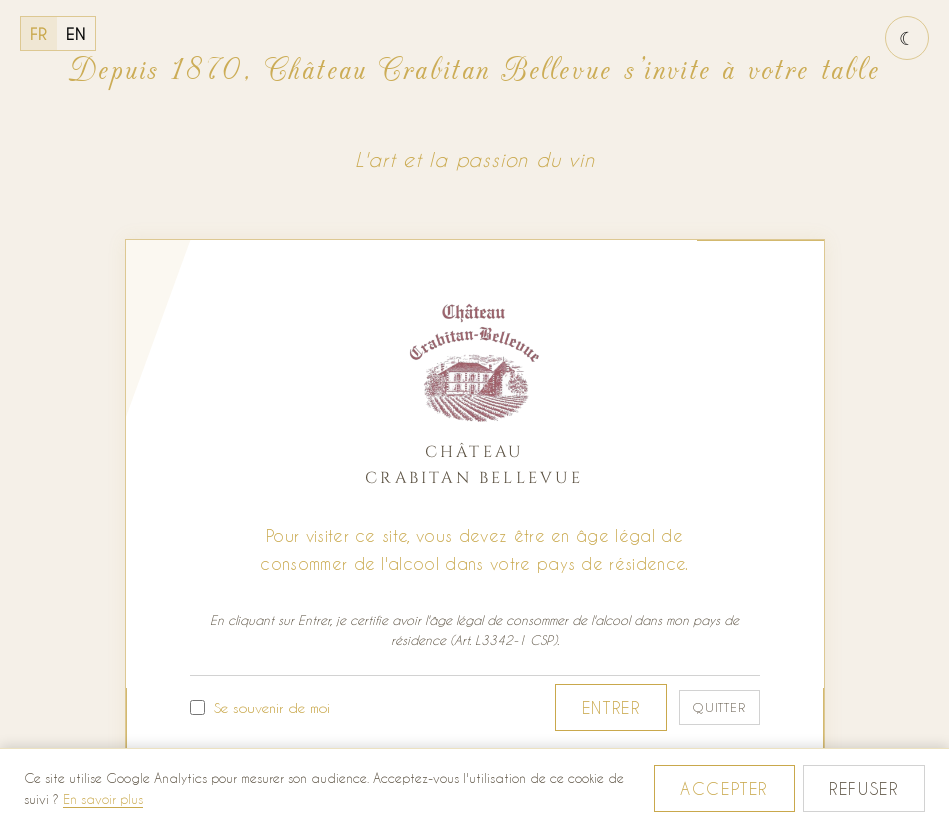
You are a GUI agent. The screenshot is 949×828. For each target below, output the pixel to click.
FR (38, 34)
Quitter (719, 707)
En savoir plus (103, 798)
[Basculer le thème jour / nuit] (907, 38)
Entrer (611, 707)
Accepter (724, 788)
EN (76, 34)
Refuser (863, 788)
